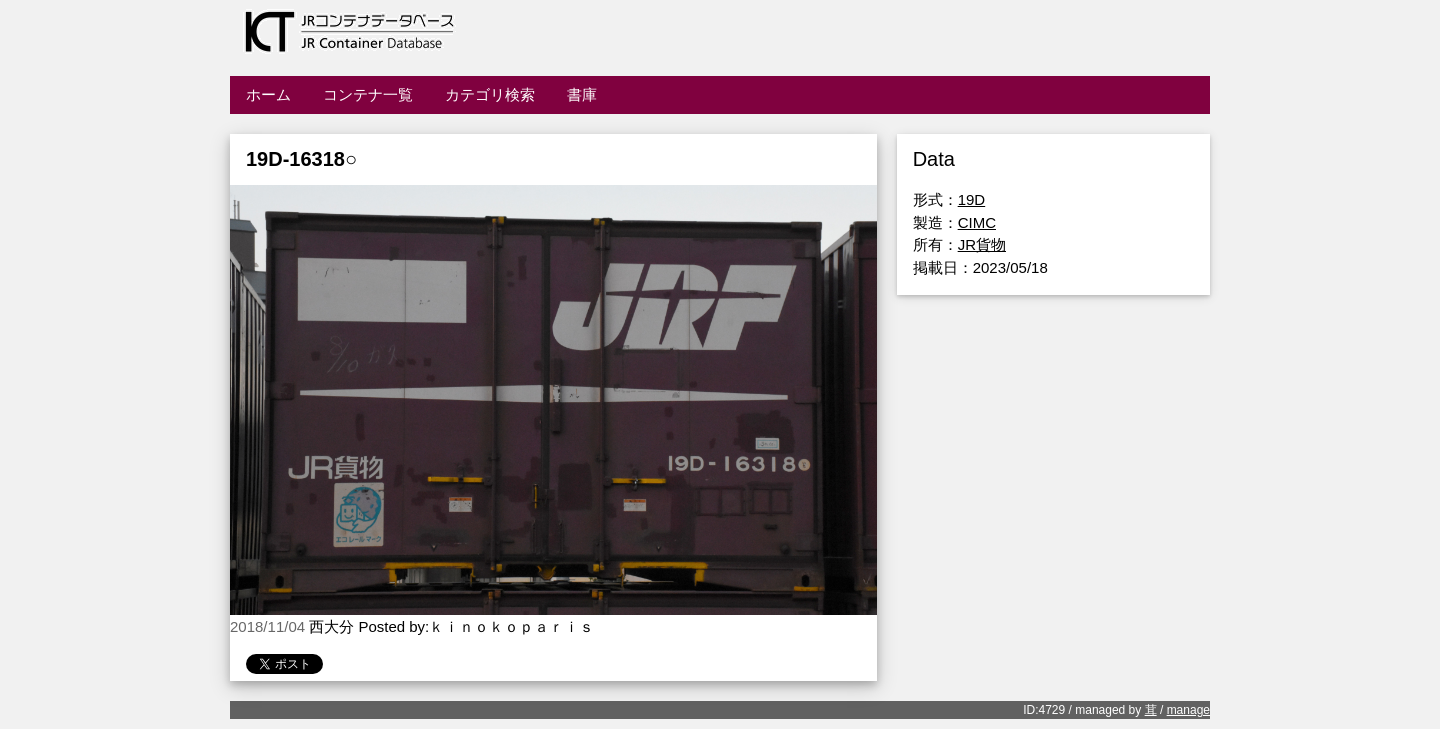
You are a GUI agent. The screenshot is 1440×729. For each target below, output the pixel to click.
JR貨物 (982, 244)
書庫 (582, 94)
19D (972, 199)
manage (1188, 710)
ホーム (268, 94)
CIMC (977, 222)
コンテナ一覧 (368, 94)
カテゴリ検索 (490, 94)
